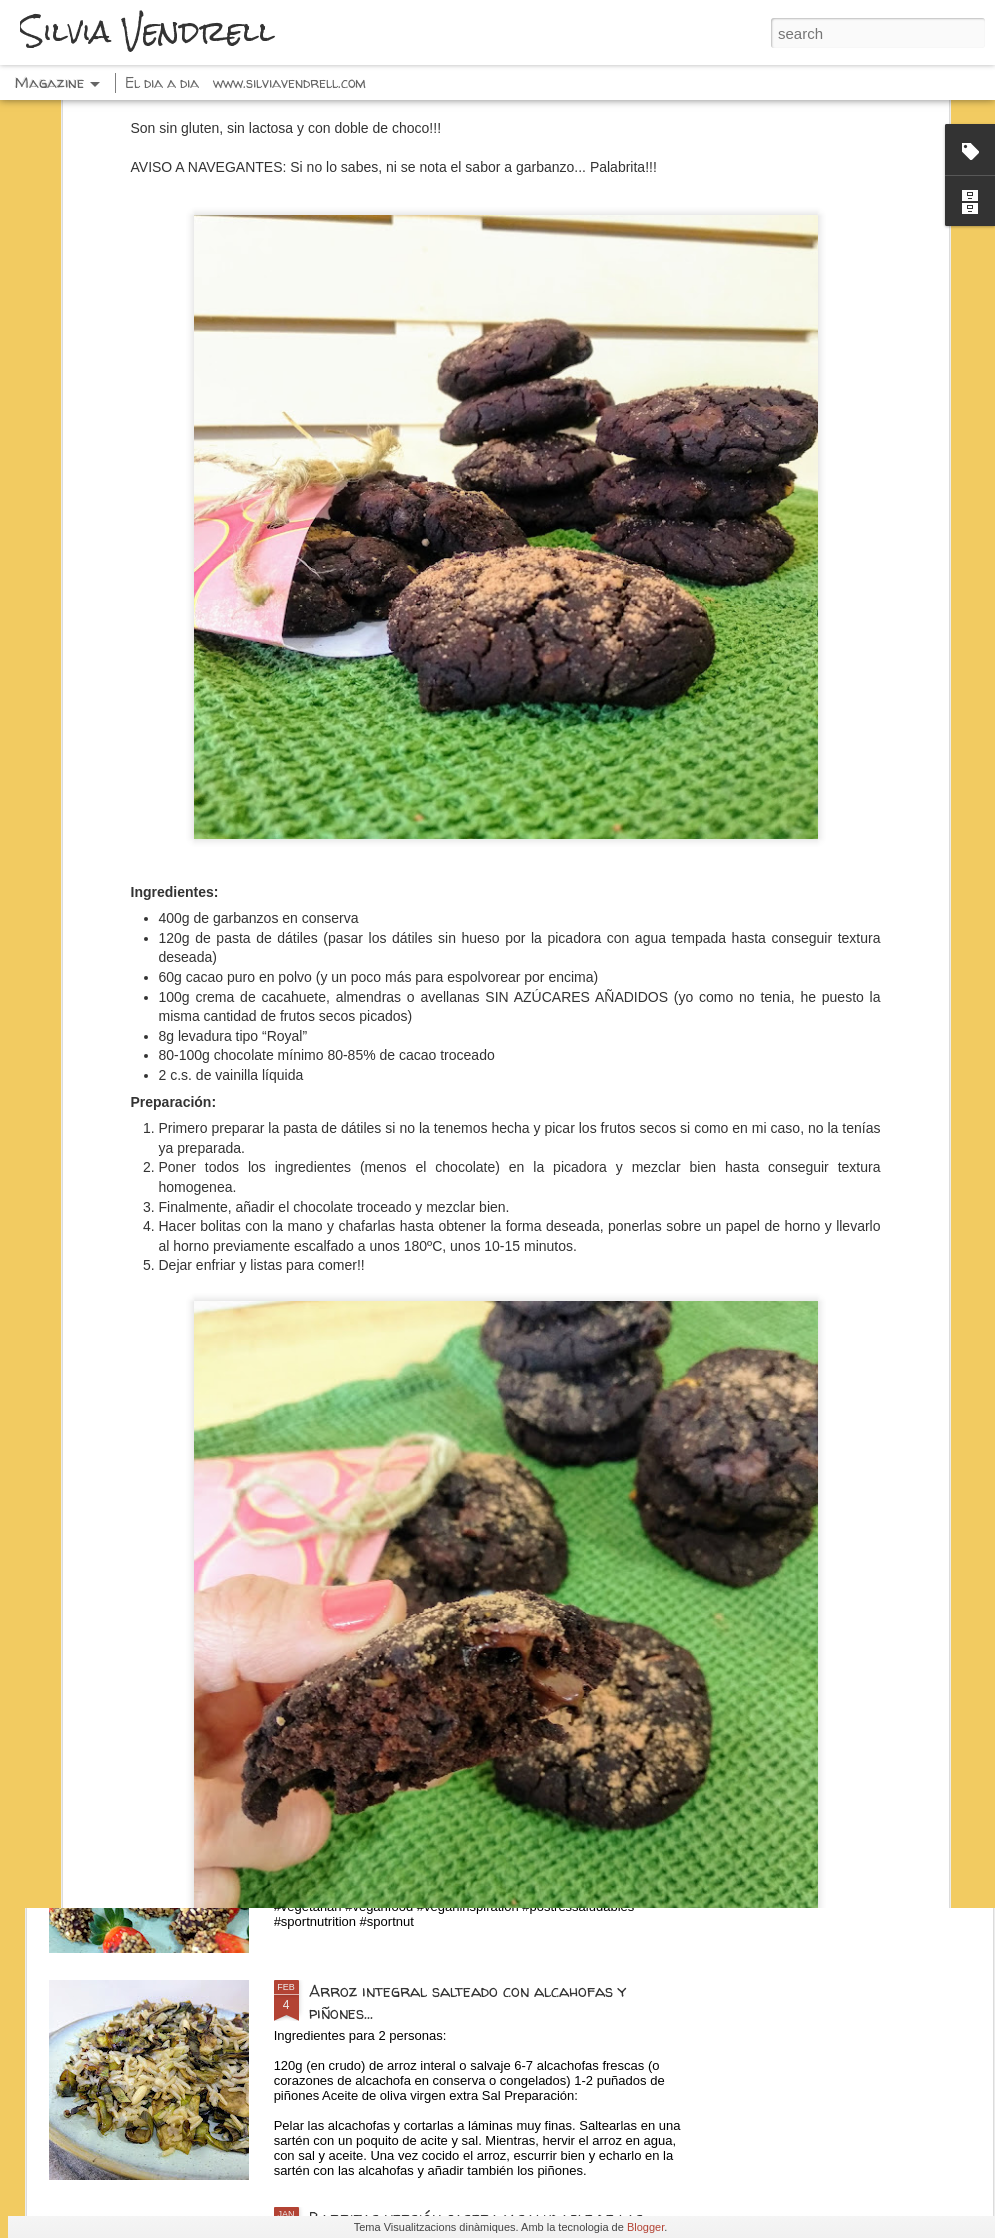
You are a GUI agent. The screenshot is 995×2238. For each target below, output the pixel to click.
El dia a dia (162, 82)
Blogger (645, 2227)
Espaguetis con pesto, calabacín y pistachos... (479, 1537)
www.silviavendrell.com (289, 82)
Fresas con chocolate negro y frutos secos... (478, 1764)
